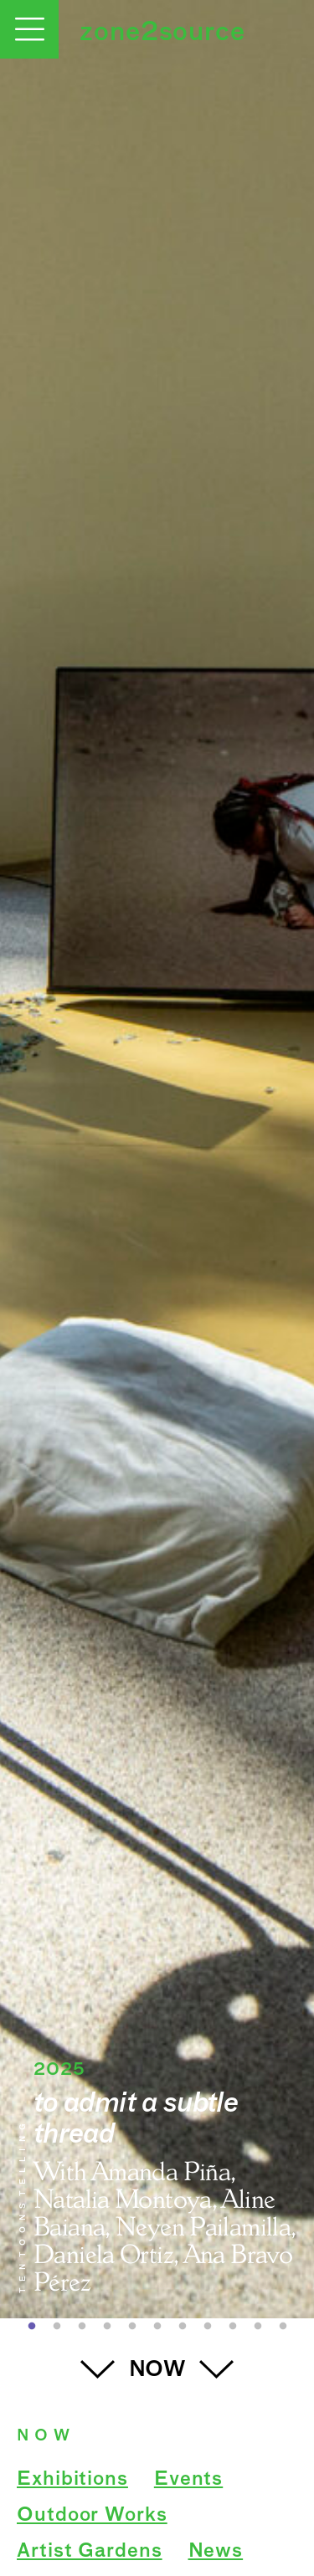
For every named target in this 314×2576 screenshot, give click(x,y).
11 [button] (283, 2326)
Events (188, 2480)
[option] (157, 1159)
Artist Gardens (89, 2552)
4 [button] (107, 2326)
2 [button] (57, 2326)
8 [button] (207, 2326)
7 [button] (182, 2326)
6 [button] (157, 2326)
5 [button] (132, 2326)
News (216, 2552)
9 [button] (232, 2326)
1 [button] (31, 2326)
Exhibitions (72, 2480)
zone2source (162, 33)
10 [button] (258, 2326)
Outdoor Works (92, 2516)
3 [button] (82, 2326)
